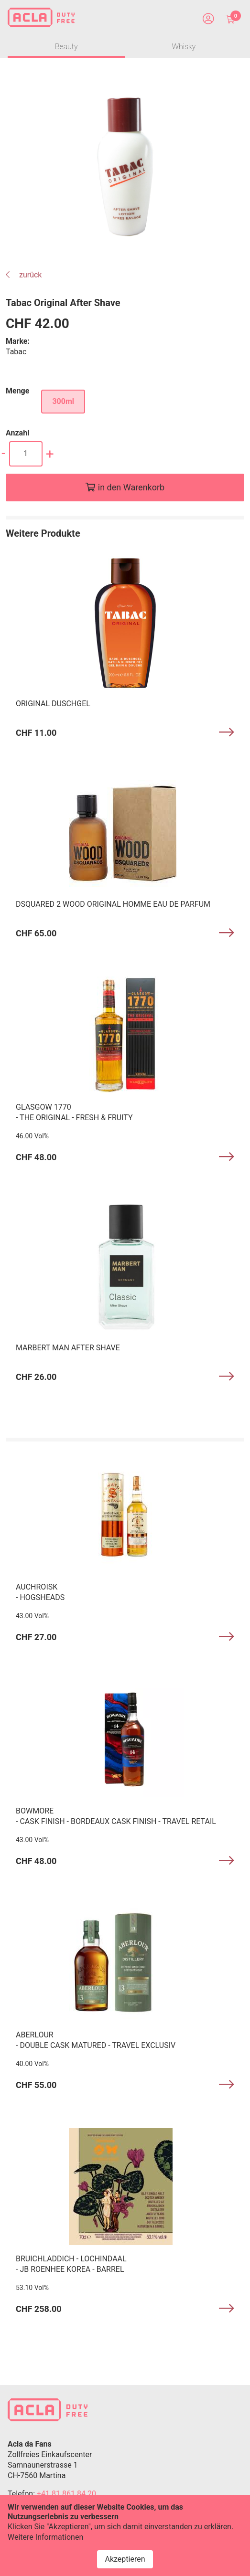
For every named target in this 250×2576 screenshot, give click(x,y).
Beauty (66, 46)
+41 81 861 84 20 (66, 2493)
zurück (24, 274)
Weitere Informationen (45, 2537)
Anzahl (17, 432)
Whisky (184, 46)
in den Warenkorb (131, 487)
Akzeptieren (125, 2559)
